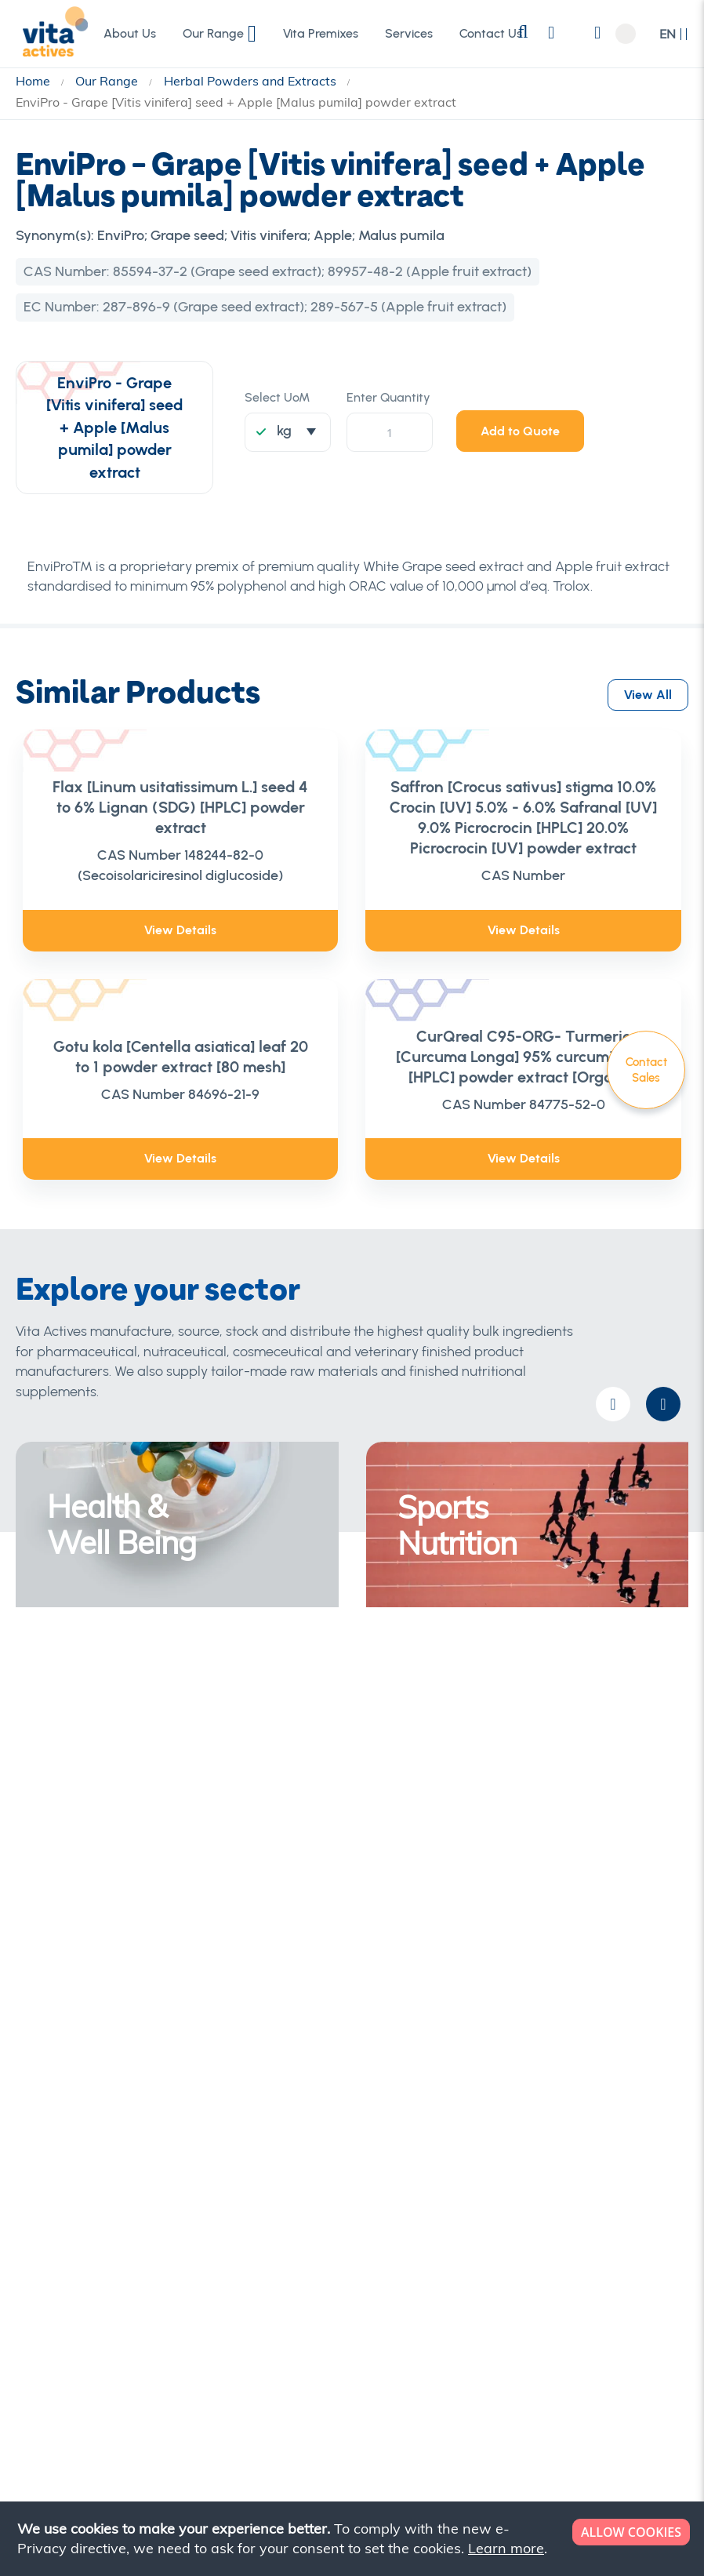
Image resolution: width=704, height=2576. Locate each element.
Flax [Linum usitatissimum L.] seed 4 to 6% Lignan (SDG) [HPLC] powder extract (180, 807)
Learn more (506, 2548)
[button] (673, 34)
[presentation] (663, 1404)
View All (648, 690)
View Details (180, 929)
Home (34, 81)
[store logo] (51, 33)
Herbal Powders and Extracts (251, 81)
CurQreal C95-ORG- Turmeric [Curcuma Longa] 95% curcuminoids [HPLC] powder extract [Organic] (523, 1056)
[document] (353, 2539)
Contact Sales (646, 1070)
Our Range (108, 81)
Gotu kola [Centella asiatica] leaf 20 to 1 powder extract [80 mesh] (180, 1056)
